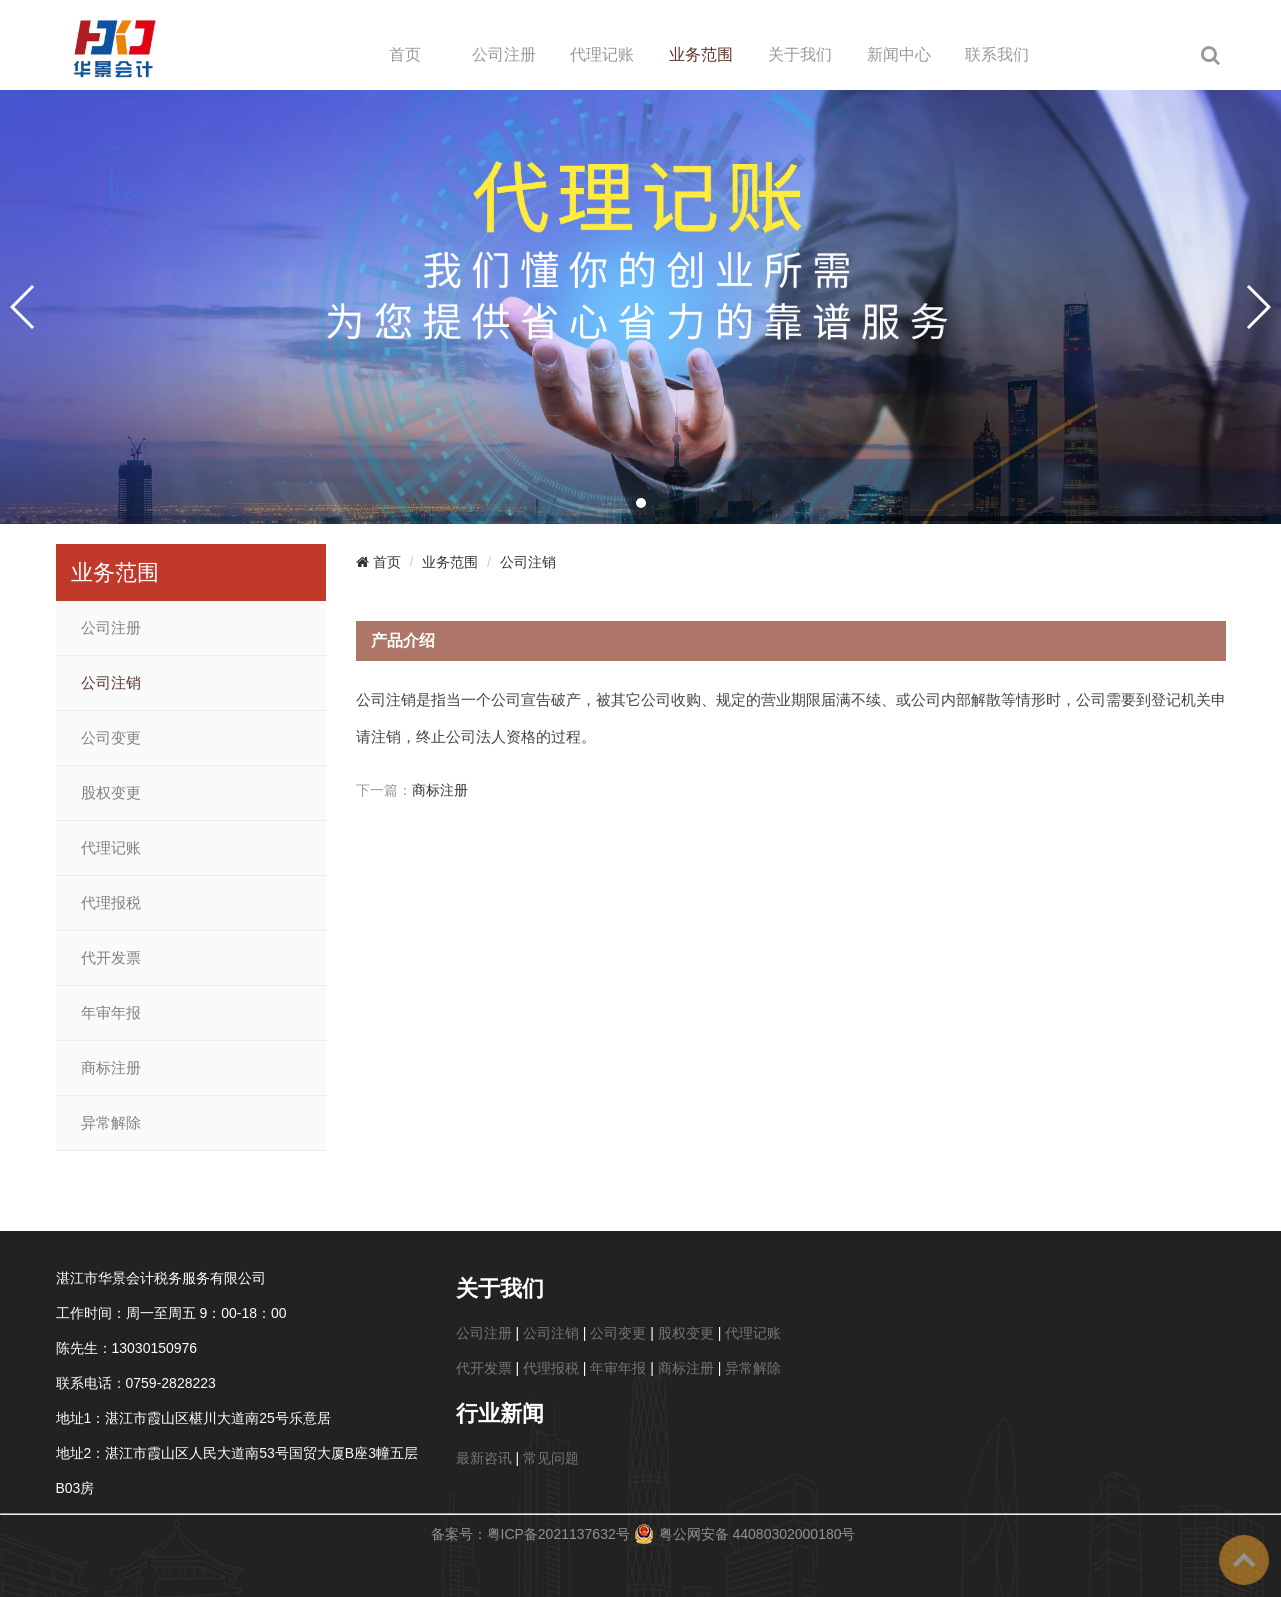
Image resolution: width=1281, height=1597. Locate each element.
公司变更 (111, 738)
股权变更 (111, 793)
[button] (641, 503)
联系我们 (997, 54)
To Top (1244, 1560)
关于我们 (800, 54)
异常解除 (111, 1123)
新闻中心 (899, 54)
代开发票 (111, 958)
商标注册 (111, 1068)
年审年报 (111, 1013)
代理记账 (602, 54)
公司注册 (504, 54)
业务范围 (701, 54)
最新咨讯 (484, 1458)
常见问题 (551, 1458)
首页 (405, 54)
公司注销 (111, 683)
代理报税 (111, 903)
